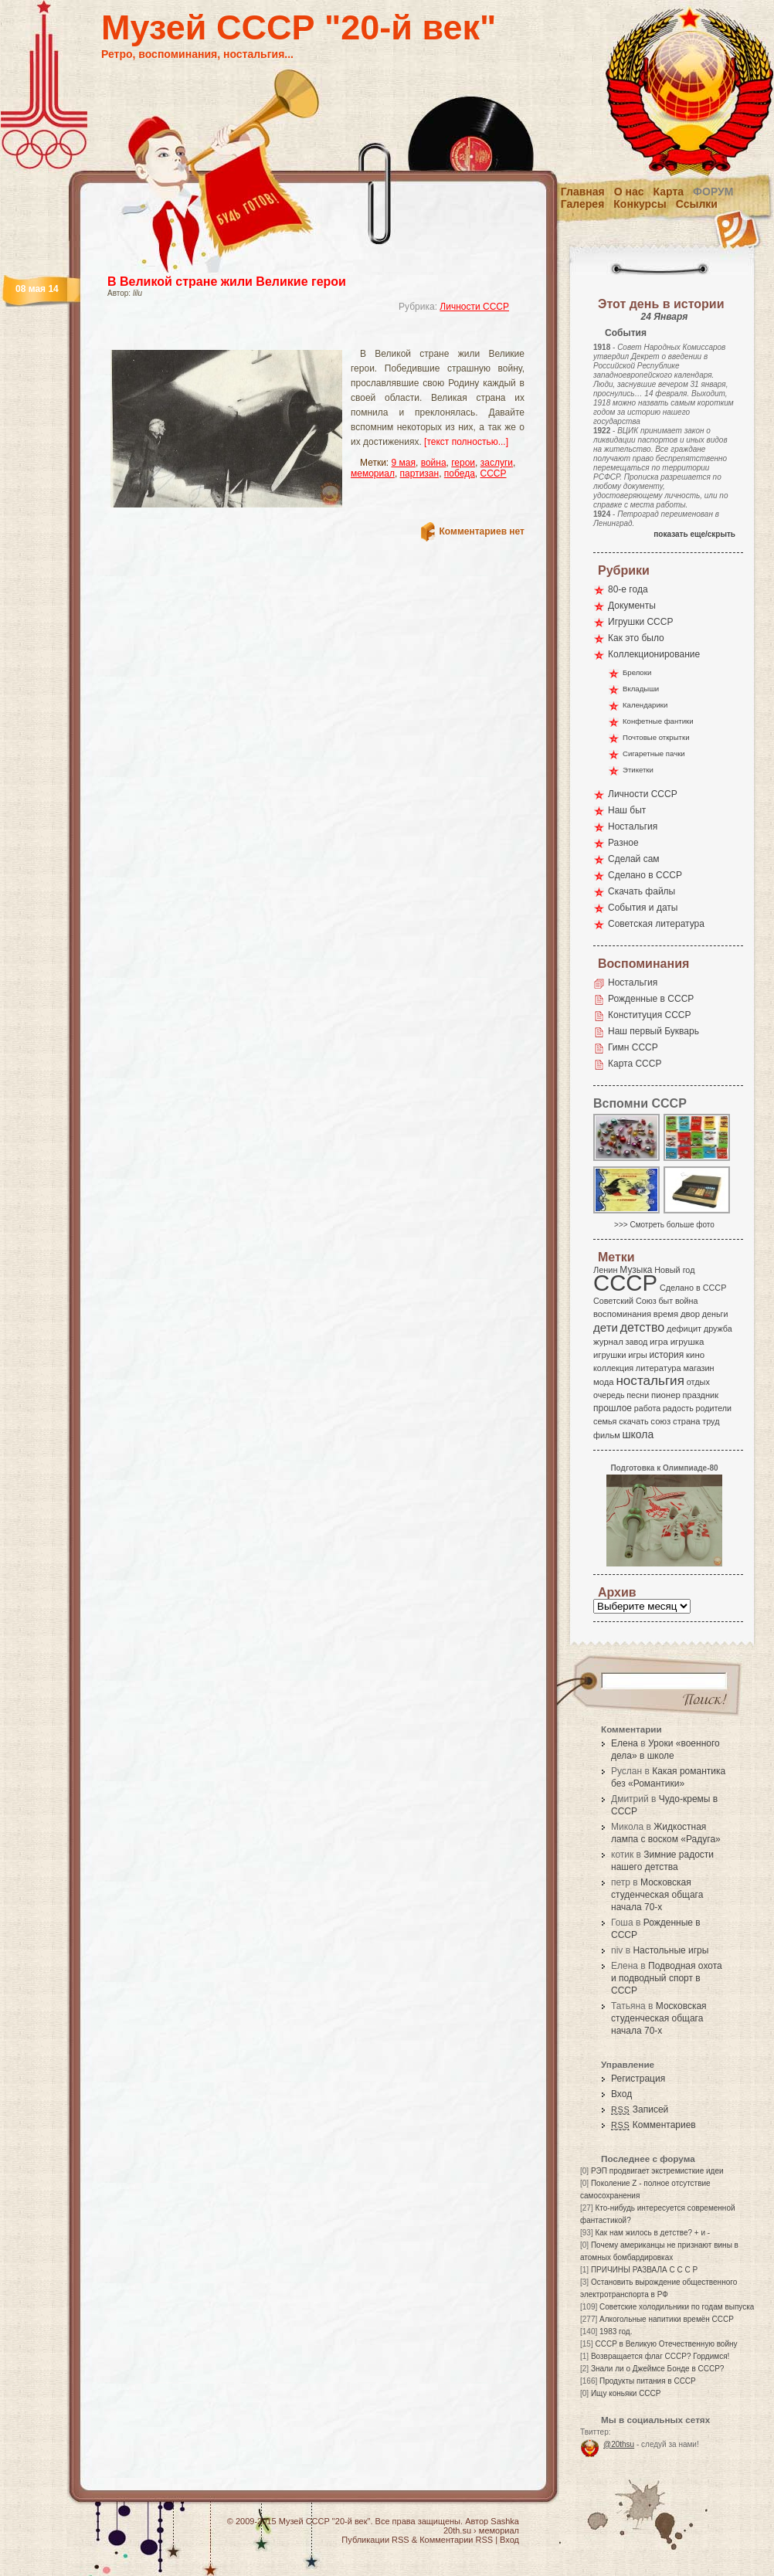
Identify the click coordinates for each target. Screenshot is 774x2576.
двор (690, 1314)
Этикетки (638, 769)
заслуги (496, 462)
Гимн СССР (633, 1047)
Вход (621, 2094)
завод (637, 1341)
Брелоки (637, 672)
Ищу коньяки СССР (626, 2393)
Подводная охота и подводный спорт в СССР (666, 1978)
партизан (420, 473)
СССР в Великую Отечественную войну (666, 2344)
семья (604, 1421)
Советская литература (656, 923)
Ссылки (697, 204)
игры (637, 1354)
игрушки (609, 1354)
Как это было (636, 638)
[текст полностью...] (466, 441)
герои (463, 462)
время (665, 1314)
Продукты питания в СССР (647, 2381)
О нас (629, 191)
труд (710, 1421)
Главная (583, 191)
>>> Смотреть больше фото (664, 1224)
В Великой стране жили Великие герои (226, 281)
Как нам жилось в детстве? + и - (652, 2232)
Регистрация (638, 2078)
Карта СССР (634, 1063)
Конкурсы (639, 204)
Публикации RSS (375, 2539)
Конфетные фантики (658, 721)
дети (605, 1327)
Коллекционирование (654, 654)
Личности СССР (474, 306)
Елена (624, 1743)
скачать (633, 1421)
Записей (639, 2109)
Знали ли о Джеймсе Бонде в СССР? (658, 2368)
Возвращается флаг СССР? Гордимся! (660, 2356)
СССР (493, 473)
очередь (609, 1395)
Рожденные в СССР (651, 998)
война (433, 462)
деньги (715, 1314)
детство (642, 1327)
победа (459, 473)
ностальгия (650, 1380)
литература (658, 1368)
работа (647, 1408)
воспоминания (622, 1314)
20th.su (457, 2530)
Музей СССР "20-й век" (298, 27)
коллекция (613, 1368)
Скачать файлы (641, 891)
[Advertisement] (297, 336)
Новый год (674, 1269)
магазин (698, 1368)
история (667, 1354)
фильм (606, 1435)
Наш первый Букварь (653, 1031)
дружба (718, 1328)
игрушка (687, 1341)
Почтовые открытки (656, 737)
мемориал (373, 473)
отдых (698, 1381)
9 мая (404, 462)
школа (637, 1434)
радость (678, 1408)
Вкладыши (641, 688)
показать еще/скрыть (694, 534)
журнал (608, 1341)
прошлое (612, 1408)
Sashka (505, 2521)
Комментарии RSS (456, 2539)
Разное (623, 842)
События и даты (642, 907)
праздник (700, 1395)
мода (603, 1381)
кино (695, 1354)
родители (713, 1408)
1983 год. (615, 2331)
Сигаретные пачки (654, 753)
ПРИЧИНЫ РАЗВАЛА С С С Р (644, 2269)
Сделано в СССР (645, 875)
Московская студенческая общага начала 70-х (657, 1894)
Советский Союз (625, 1300)
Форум (713, 191)
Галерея (583, 204)
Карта (668, 191)
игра (659, 1341)
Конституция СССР (649, 1015)
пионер (666, 1395)
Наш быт (627, 810)
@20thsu (618, 2444)
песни (637, 1395)
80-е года (628, 589)
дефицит (684, 1328)
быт (665, 1300)
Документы (632, 605)
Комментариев (653, 2125)
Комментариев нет (482, 531)
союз (660, 1421)
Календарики (645, 705)
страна (686, 1421)
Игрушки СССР (640, 621)
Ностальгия (632, 826)
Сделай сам (634, 859)
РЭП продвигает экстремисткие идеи (657, 2171)
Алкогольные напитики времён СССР (666, 2319)
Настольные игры (670, 1950)
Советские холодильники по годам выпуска (676, 2307)
